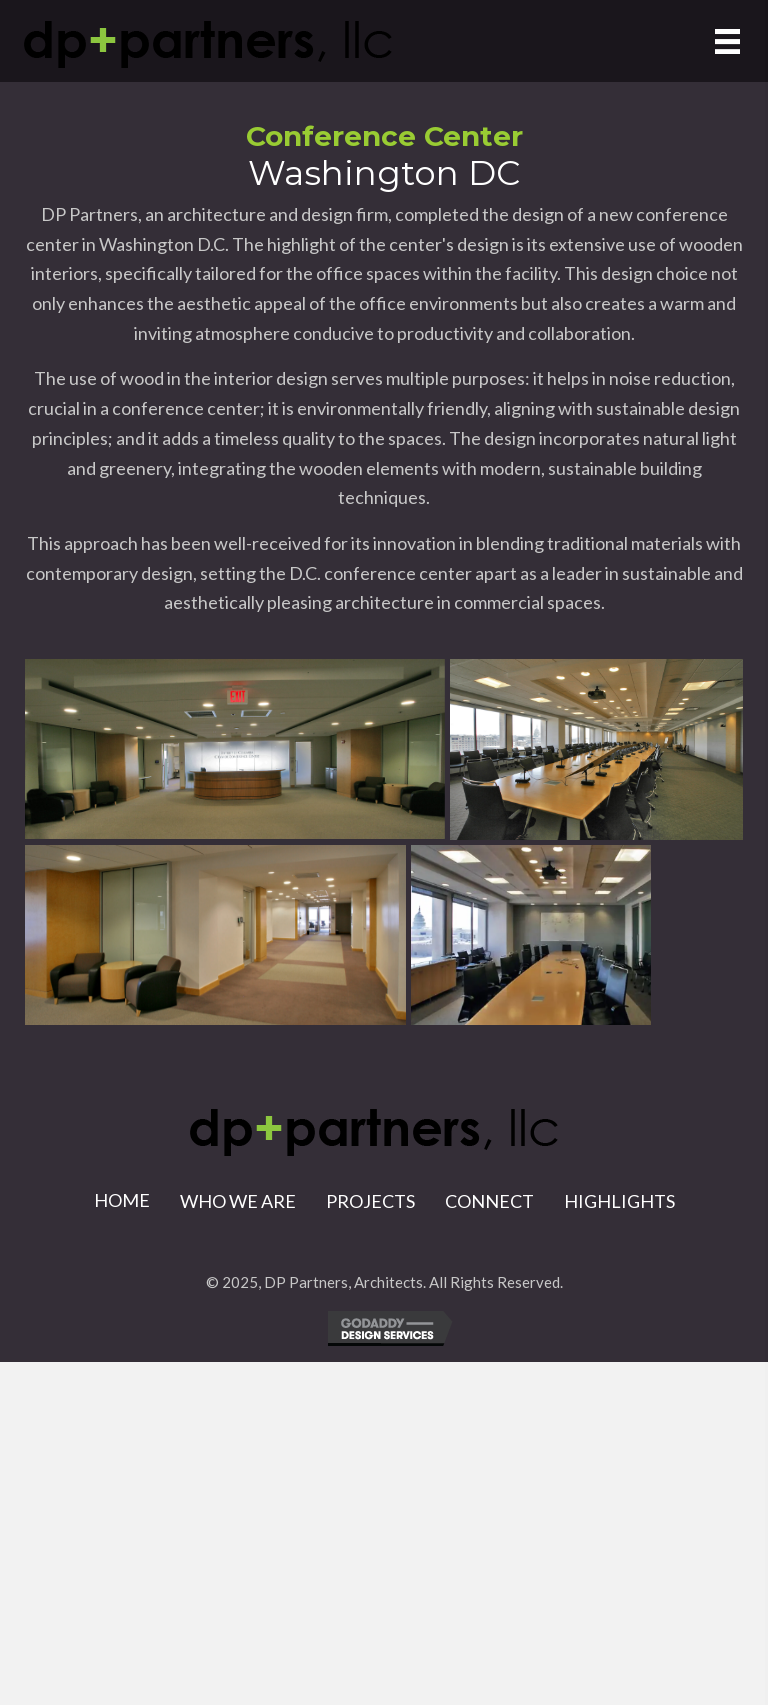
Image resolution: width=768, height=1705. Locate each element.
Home (122, 1200)
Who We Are (238, 1201)
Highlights (619, 1201)
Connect (489, 1201)
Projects (370, 1201)
